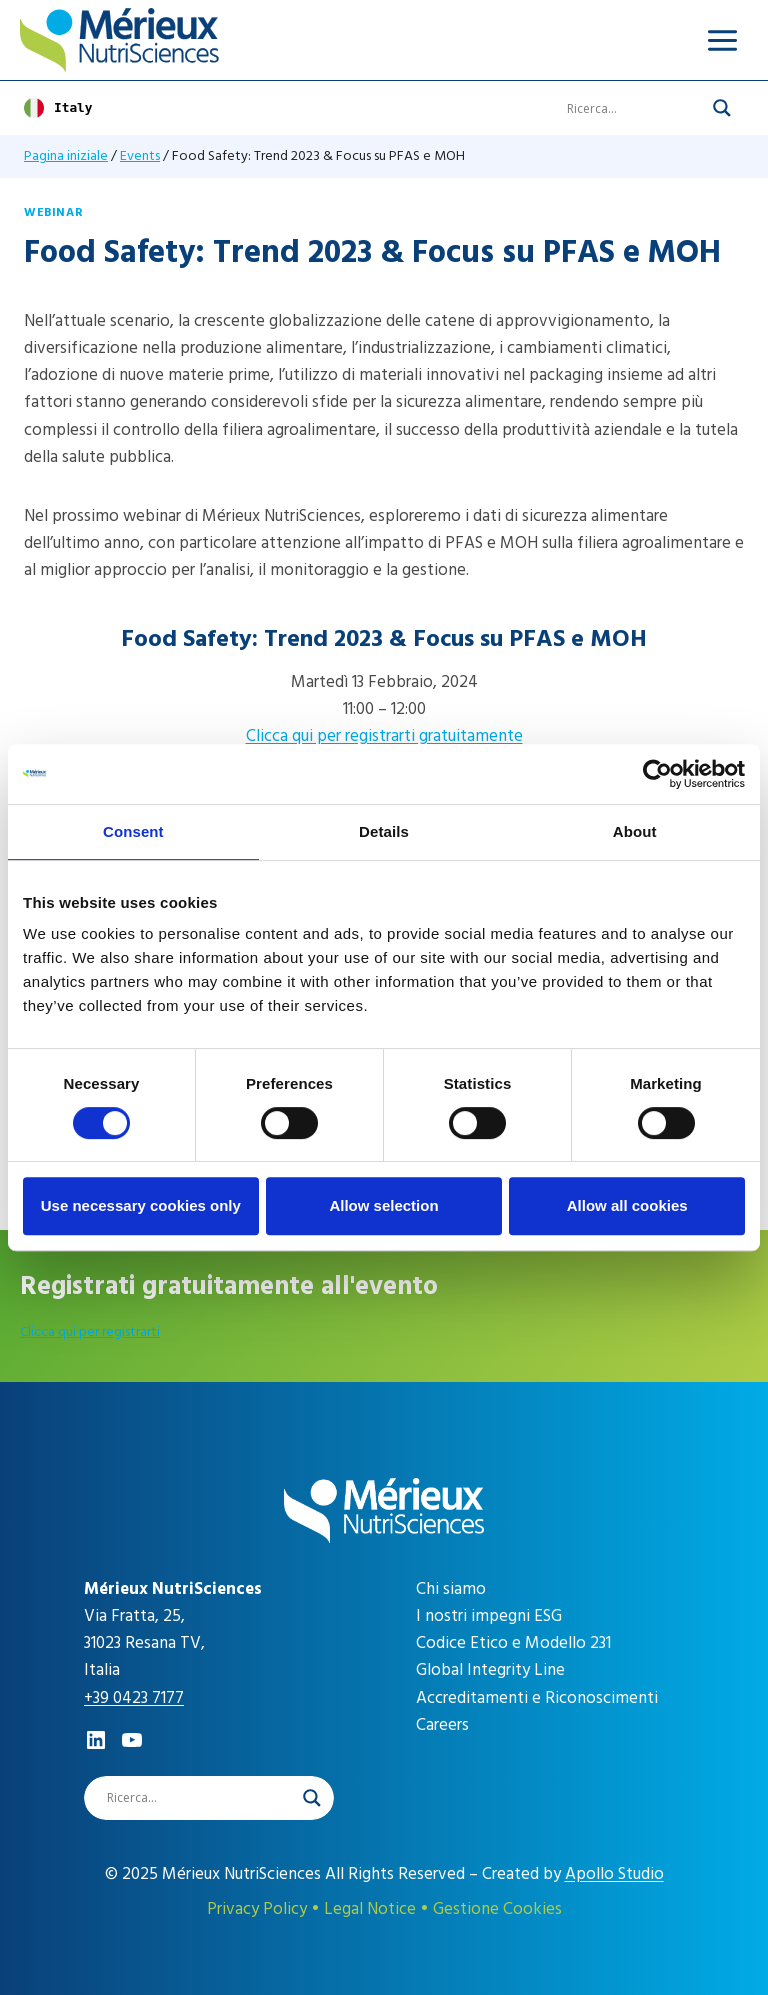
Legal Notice (370, 1909)
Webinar (53, 212)
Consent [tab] (133, 831)
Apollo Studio (614, 1874)
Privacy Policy (257, 1909)
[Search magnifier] (722, 108)
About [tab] (635, 831)
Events (140, 155)
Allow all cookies (627, 1205)
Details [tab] (384, 831)
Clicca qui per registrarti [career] (90, 1331)
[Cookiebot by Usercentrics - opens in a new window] (657, 774)
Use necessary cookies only (141, 1205)
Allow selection (383, 1205)
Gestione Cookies (497, 1909)
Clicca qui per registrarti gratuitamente (384, 736)
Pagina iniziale (66, 155)
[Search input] (635, 108)
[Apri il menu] (722, 40)
